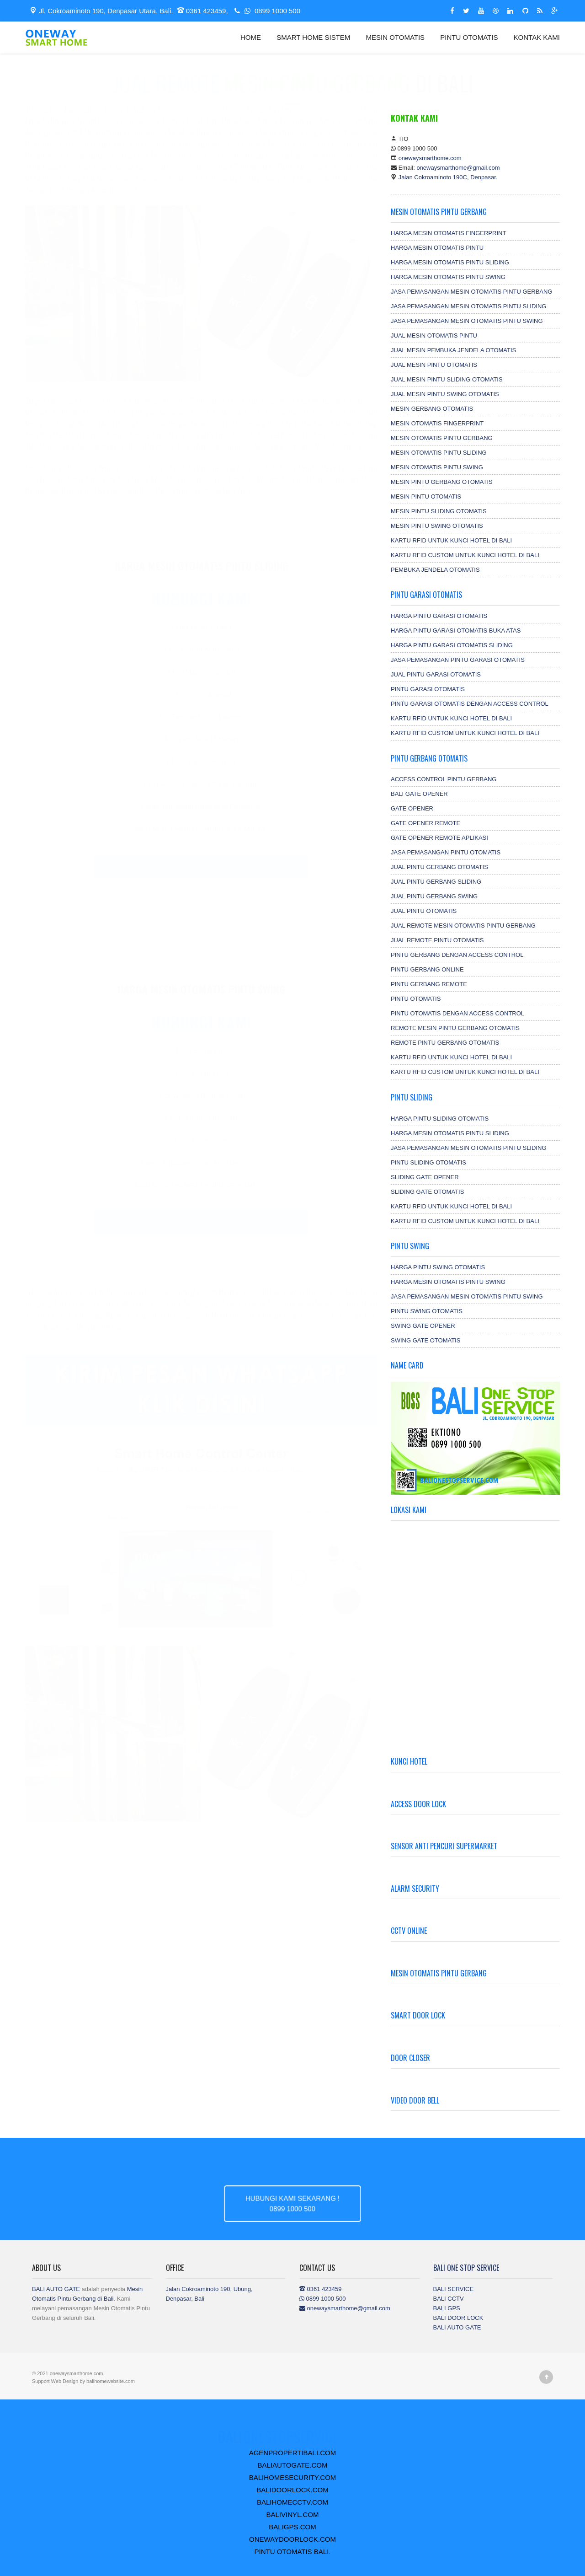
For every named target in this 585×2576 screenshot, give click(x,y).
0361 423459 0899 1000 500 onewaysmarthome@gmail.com (344, 2299)
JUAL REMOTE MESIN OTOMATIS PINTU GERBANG (463, 925)
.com (209, 118)
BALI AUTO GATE (56, 2289)
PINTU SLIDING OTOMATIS (428, 1162)
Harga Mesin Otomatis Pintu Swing (201, 998)
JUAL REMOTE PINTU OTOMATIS (437, 940)
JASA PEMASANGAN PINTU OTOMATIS (445, 852)
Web (57, 2381)
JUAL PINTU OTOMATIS (424, 910)
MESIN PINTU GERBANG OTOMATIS (442, 481)
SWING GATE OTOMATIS (425, 1340)
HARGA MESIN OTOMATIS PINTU (437, 247)
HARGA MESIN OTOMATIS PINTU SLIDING (450, 262)
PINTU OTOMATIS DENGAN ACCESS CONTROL (457, 1013)
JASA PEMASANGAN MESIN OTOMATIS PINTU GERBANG (471, 291)
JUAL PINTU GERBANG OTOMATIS (439, 867)
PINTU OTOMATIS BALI (292, 2551)
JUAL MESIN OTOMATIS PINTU (434, 335)
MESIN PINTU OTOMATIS (426, 496)
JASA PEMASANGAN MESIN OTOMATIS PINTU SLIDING (468, 306)
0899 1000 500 (266, 11)
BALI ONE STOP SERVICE (466, 2267)
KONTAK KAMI (537, 37)
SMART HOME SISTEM (313, 37)
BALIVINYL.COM (292, 2514)
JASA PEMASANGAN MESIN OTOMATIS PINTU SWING (467, 320)
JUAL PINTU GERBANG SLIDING (436, 881)
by (83, 2381)
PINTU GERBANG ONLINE (427, 969)
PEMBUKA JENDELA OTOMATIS (435, 569)
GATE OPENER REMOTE (425, 823)
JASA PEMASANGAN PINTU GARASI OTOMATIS (458, 659)
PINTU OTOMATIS (469, 37)
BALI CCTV (448, 2298)
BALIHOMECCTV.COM (292, 2502)
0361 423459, (203, 11)
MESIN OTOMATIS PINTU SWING (437, 467)
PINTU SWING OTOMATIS (427, 1311)
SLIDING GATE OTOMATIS (427, 1191)
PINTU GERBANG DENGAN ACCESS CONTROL (457, 954)
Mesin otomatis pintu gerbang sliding (76, 152)
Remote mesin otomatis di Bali (238, 1301)
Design (71, 2381)
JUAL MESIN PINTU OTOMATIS (434, 364)
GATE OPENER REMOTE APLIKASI (439, 837)
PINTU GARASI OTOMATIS (428, 689)
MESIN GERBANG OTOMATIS (432, 408)
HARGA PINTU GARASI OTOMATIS (439, 615)
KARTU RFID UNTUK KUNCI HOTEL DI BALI (451, 540)
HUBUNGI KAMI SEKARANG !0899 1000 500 (292, 2203)
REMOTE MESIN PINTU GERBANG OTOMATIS (455, 1028)
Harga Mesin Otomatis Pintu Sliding (201, 574)
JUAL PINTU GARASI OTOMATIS (436, 674)
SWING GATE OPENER (423, 1325)
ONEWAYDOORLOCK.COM (292, 2539)
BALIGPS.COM (292, 2527)
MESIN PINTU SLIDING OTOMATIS (439, 511)
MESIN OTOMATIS (395, 37)
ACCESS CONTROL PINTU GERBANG (443, 779)
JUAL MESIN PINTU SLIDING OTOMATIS (447, 379)
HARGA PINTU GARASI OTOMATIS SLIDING (452, 645)
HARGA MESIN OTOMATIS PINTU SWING (448, 277)
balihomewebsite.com (110, 2381)
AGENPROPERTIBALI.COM (292, 2453)
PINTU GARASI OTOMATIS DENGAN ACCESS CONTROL (469, 703)
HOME (250, 37)
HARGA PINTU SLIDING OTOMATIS (440, 1118)
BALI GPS (446, 2308)
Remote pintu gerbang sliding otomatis (250, 141)
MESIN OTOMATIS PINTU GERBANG (442, 438)
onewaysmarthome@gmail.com (458, 167)
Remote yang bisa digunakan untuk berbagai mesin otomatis (227, 152)
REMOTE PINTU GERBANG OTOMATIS (445, 1042)
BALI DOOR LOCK (458, 2317)
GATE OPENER (412, 808)
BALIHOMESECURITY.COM (292, 2477)
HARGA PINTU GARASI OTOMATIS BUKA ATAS (456, 630)
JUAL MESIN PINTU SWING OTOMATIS (445, 394)
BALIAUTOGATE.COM (293, 2465)
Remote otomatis (103, 409)
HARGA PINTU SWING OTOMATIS (438, 1267)
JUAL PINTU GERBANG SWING (434, 896)
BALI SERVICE (453, 2289)
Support (41, 2381)
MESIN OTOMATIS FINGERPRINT (437, 423)
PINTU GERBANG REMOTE (429, 984)
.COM (292, 2427)
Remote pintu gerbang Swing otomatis (309, 129)
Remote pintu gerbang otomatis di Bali (150, 129)
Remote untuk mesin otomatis (153, 164)
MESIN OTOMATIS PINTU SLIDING (439, 452)
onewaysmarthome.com (430, 158)
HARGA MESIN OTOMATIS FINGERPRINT (448, 233)
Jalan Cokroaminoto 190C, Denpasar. (448, 177)
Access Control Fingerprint (150, 175)
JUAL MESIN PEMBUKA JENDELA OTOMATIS (453, 350)
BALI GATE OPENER (419, 793)
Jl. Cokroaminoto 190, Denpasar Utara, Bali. (101, 11)
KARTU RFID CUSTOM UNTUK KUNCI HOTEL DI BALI (465, 555)
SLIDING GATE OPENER (425, 1177)
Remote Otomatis (281, 444)
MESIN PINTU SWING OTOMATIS (437, 525)
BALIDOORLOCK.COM (292, 2490)
